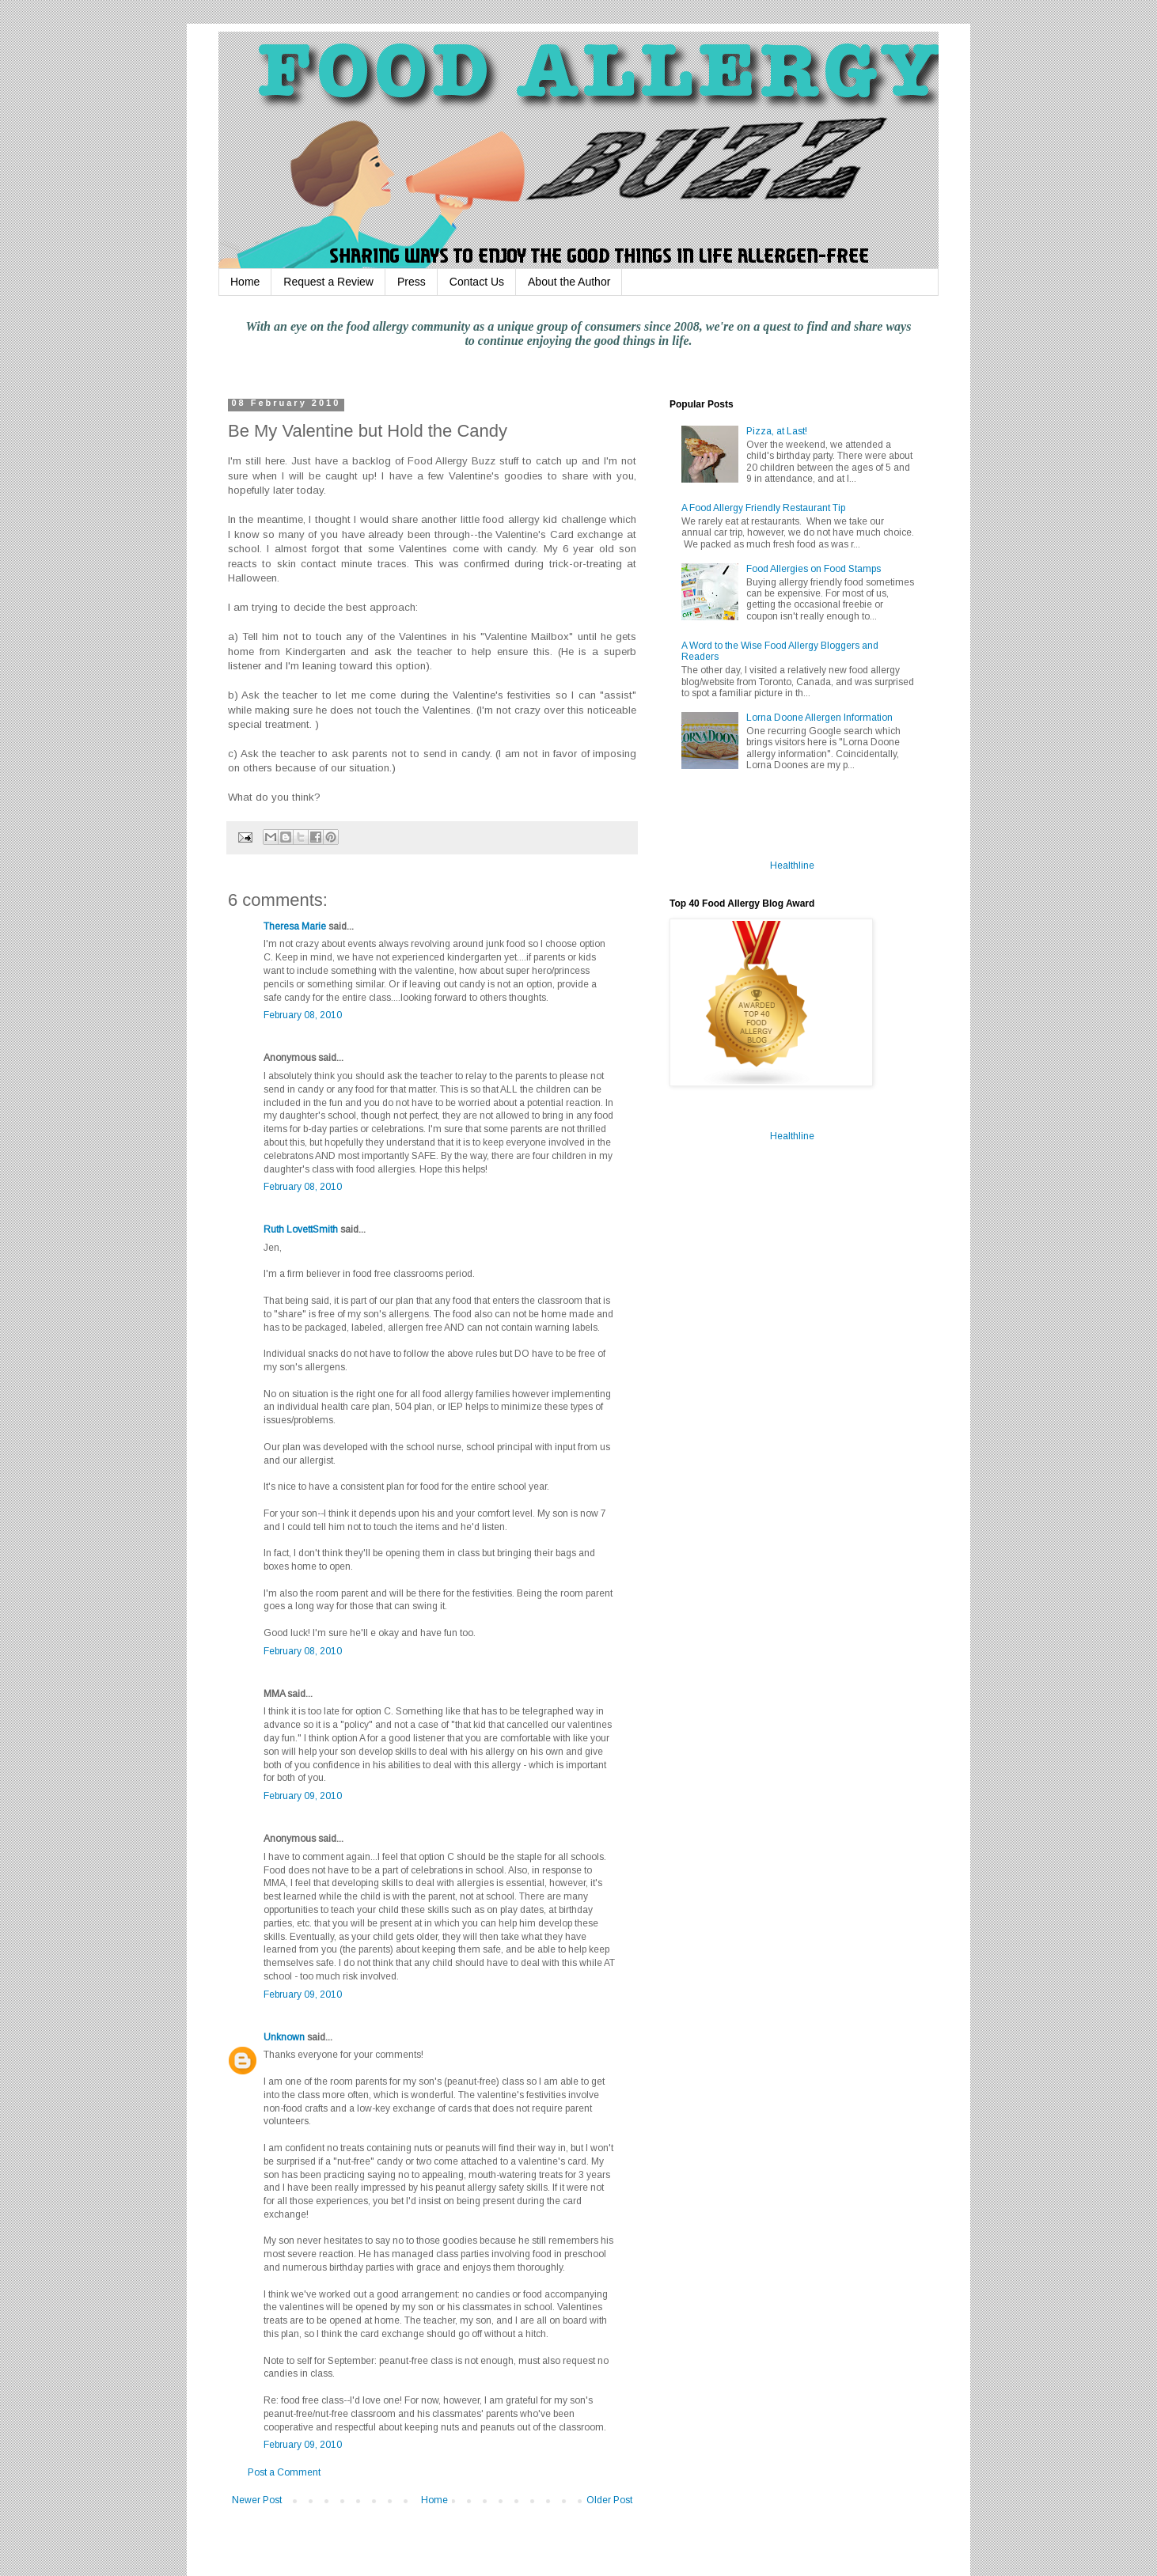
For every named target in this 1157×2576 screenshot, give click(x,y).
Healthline (792, 865)
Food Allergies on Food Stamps (813, 568)
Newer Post (257, 2500)
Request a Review (328, 281)
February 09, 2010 (303, 1795)
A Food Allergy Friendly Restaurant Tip (763, 507)
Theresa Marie (295, 926)
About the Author (569, 281)
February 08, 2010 (303, 1015)
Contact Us (477, 281)
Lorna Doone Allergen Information (819, 717)
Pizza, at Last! (776, 431)
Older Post (609, 2500)
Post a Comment (284, 2472)
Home (245, 281)
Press (411, 281)
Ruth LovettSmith (301, 1229)
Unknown (284, 2037)
